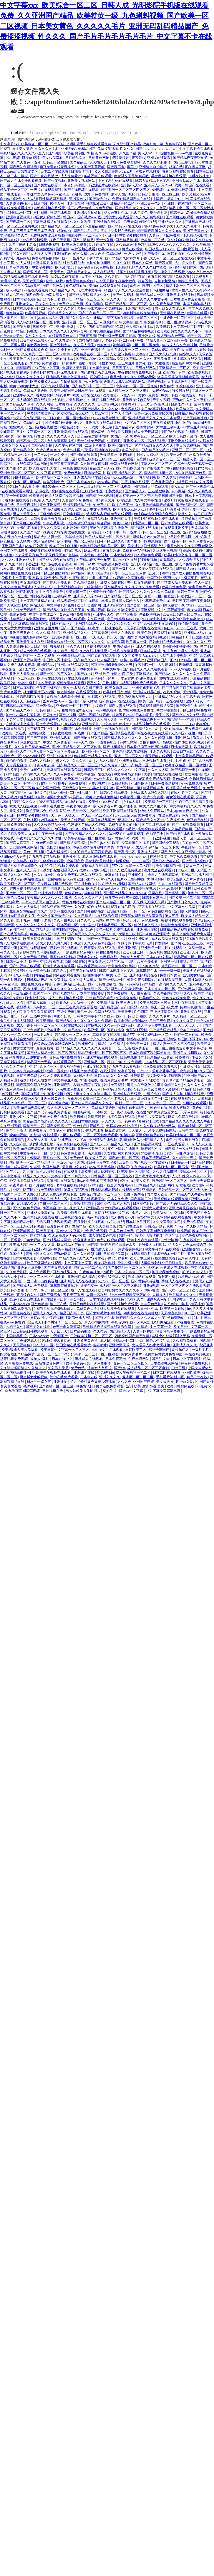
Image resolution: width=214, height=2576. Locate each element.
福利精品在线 (135, 276)
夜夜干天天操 (60, 240)
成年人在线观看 (123, 633)
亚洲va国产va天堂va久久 (96, 879)
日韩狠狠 (43, 710)
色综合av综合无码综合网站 (125, 381)
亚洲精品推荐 (114, 605)
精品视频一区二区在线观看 (78, 601)
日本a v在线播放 (159, 957)
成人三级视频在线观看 (100, 856)
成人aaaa (7, 377)
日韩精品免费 (114, 1254)
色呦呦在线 (9, 532)
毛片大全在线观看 (158, 870)
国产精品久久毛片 (20, 404)
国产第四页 (48, 847)
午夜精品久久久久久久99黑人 (23, 153)
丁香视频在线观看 (135, 482)
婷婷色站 (185, 477)
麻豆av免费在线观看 (184, 1117)
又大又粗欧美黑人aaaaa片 (114, 171)
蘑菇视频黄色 (37, 409)
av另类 (81, 327)
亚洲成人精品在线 (87, 477)
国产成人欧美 (157, 1194)
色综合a (43, 916)
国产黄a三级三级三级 (188, 943)
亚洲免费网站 (139, 939)
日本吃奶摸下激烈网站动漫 (148, 747)
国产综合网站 (84, 541)
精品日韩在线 (27, 331)
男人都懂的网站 (96, 1322)
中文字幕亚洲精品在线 (37, 601)
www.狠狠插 (92, 381)
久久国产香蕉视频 (91, 167)
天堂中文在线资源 (90, 993)
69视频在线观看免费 (24, 486)
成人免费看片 (71, 176)
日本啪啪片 (64, 404)
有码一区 (30, 783)
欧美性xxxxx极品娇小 (121, 477)
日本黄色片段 (149, 966)
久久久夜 (124, 1381)
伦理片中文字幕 (90, 290)
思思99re (50, 715)
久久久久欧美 (81, 222)
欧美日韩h (8, 683)
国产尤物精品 (64, 993)
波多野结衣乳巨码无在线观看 (56, 372)
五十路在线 (147, 336)
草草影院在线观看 (106, 1034)
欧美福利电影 (105, 1263)
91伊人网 (57, 203)
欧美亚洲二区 (20, 359)
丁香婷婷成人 (27, 1340)
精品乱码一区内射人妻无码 (95, 1249)
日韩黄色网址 (99, 158)
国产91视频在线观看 (177, 523)
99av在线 (152, 1290)
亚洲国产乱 (62, 1085)
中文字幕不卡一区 (43, 1066)
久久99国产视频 (183, 733)
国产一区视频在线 (200, 486)
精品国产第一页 (72, 1313)
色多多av (109, 1089)
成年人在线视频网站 (164, 875)
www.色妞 (97, 254)
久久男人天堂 (84, 345)
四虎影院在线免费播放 (140, 313)
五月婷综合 (115, 1030)
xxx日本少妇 (83, 1076)
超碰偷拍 (64, 231)
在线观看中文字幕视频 (118, 1071)
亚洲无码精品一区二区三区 (152, 564)
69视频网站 (161, 290)
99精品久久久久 (24, 802)
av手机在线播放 (52, 806)
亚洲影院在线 (191, 1012)
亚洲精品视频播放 (197, 532)
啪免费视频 (105, 1372)
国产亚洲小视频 (194, 861)
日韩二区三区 (147, 317)
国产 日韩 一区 (175, 541)
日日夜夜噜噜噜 (60, 733)
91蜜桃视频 (149, 559)
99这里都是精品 (51, 802)
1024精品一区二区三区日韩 (27, 212)
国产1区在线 (105, 1318)
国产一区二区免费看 (39, 655)
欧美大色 (202, 523)
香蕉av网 (105, 1258)
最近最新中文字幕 (186, 363)
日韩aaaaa (101, 1076)
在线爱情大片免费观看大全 (157, 1112)
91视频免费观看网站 (56, 1340)
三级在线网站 (146, 368)
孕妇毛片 (110, 1391)
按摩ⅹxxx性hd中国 (94, 870)
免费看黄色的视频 (46, 258)
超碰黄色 (36, 496)
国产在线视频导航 (14, 934)
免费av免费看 (153, 797)
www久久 (80, 742)
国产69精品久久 (76, 1176)
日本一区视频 (92, 276)
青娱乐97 (203, 724)
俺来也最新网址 (183, 190)
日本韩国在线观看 (187, 359)
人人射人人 (43, 587)
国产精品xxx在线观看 (125, 226)
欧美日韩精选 (190, 1030)
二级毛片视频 (96, 445)
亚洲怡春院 (75, 203)
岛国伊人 (16, 1254)
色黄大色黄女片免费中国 (163, 1354)
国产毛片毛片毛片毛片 (91, 231)
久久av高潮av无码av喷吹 (67, 1235)
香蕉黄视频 (145, 427)
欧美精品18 (105, 1002)
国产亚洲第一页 (35, 272)
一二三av (41, 454)
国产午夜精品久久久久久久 (86, 833)
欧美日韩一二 (76, 591)
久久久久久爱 (183, 1021)
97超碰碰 (20, 970)
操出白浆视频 (27, 528)
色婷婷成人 (188, 354)
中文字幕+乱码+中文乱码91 (140, 322)
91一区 (189, 1313)
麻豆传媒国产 (30, 742)
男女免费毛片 (132, 1354)
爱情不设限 (51, 299)
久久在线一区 (66, 340)
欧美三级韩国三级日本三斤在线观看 (78, 391)
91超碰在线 (108, 153)
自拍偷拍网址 (150, 742)
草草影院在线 (147, 970)
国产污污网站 (53, 285)
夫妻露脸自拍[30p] (20, 765)
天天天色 (57, 272)
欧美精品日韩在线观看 (30, 1331)
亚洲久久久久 (110, 1377)
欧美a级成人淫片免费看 (185, 879)
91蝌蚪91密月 (10, 281)
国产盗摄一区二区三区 (56, 1386)
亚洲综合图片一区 (150, 719)
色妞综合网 (14, 313)
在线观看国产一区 (67, 1062)
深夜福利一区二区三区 (18, 678)
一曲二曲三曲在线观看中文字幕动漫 (117, 578)
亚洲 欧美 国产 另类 (170, 372)
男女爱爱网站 (24, 1048)
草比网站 (98, 432)
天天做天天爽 (33, 281)
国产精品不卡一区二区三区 (92, 386)
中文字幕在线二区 (43, 614)
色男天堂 (130, 222)
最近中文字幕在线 (97, 509)
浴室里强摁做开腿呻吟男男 (178, 377)
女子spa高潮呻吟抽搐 (157, 409)
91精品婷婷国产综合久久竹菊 (63, 907)
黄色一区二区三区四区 (131, 1363)
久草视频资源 (175, 610)
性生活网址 (45, 1021)
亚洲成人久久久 (170, 222)
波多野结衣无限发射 (36, 1080)
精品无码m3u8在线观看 (67, 619)
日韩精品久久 (76, 158)
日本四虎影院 (24, 687)
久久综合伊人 (189, 559)
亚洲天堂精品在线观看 (50, 222)
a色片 (36, 500)
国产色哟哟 (52, 888)
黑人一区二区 (48, 1354)
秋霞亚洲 (124, 500)
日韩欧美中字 (43, 327)
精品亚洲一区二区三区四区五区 (126, 190)
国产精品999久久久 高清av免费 (100, 359)
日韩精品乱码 (179, 637)
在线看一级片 (57, 1299)
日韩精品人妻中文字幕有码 (67, 377)
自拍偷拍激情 (165, 281)
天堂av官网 (105, 240)
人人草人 (90, 980)
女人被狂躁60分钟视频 (44, 779)
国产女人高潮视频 (39, 669)
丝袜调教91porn (55, 701)
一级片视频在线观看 (162, 952)
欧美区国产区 (153, 285)
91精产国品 (115, 961)
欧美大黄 (194, 610)
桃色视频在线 (74, 263)
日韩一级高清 (17, 961)
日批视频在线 (112, 628)
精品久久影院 (11, 989)
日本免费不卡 (116, 1359)
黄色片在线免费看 (176, 998)
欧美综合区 (185, 409)
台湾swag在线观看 (43, 1135)
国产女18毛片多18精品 (104, 1313)
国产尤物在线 (159, 363)
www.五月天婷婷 (163, 1039)
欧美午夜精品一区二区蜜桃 (186, 765)
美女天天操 (165, 1381)
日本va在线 (89, 1377)
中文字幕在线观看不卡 (88, 1199)
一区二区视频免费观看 (132, 1048)
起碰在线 (176, 167)
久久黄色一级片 (28, 162)
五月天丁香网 (159, 573)
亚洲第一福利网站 (183, 267)
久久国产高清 (30, 532)
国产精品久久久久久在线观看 (146, 669)
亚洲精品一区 (94, 1062)
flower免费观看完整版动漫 (73, 710)
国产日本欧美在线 (80, 482)
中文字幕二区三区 (137, 422)
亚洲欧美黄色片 (149, 203)
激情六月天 (18, 427)
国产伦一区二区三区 (22, 893)
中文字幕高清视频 (128, 774)
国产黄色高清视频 (145, 1281)
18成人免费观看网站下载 (58, 1194)
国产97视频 (68, 715)
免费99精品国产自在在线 (131, 199)
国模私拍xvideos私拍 (176, 153)
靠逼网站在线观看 (60, 1181)
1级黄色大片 (105, 500)
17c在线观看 (24, 249)
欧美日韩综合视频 (63, 546)
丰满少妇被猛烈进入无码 (62, 509)
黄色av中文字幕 (68, 1231)
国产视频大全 (61, 345)
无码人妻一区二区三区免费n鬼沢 (54, 751)
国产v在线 (85, 674)
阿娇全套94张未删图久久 (64, 422)
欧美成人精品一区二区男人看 (108, 537)
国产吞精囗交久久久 (183, 902)
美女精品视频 (108, 404)
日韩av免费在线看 (65, 276)
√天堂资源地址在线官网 (101, 450)
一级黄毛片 (68, 363)
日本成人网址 (178, 381)
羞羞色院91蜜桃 (32, 797)
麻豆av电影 (92, 550)
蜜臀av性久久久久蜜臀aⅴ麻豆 (48, 1254)
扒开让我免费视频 (72, 783)
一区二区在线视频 (117, 486)
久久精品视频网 (180, 829)
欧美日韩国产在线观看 (192, 185)
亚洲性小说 (128, 806)
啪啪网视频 (73, 550)
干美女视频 (162, 400)
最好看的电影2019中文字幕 (76, 669)
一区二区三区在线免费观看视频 (73, 1007)
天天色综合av (30, 701)
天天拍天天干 (100, 162)
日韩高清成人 (154, 546)
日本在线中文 (62, 623)
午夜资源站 (78, 578)
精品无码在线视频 (144, 528)
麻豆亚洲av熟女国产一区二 (185, 596)
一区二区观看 (11, 1240)
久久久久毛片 (186, 226)
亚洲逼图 (60, 1381)
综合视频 (145, 281)
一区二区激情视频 (178, 322)
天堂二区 (162, 715)
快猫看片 (60, 400)
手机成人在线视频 (174, 1267)
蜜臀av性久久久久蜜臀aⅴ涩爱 (133, 377)
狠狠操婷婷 (121, 158)
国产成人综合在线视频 (56, 559)
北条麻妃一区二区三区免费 (123, 340)
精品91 (103, 1044)
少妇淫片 (100, 706)
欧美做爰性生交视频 (169, 1212)
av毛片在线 (115, 1222)
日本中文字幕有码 (199, 496)
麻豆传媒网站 (116, 1130)
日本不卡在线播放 (49, 591)
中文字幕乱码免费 (80, 523)
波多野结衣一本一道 (16, 537)
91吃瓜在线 (71, 724)
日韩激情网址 (82, 171)
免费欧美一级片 (138, 1044)
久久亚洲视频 (11, 1126)
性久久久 (73, 646)
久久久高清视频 (82, 719)
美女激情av (96, 961)
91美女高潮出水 (117, 687)
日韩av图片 (38, 1318)
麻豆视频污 (109, 322)
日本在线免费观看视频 (188, 299)
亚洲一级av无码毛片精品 (117, 336)
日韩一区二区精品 (27, 482)
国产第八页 (22, 327)
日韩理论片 (99, 377)
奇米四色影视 (47, 843)
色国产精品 (51, 1167)
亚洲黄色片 (78, 199)
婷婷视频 (148, 1153)
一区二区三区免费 (146, 345)
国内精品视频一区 (158, 473)
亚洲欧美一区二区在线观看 (144, 441)
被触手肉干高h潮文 (31, 1007)
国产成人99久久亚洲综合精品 (184, 852)
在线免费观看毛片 (27, 610)
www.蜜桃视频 (108, 482)
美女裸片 (189, 263)
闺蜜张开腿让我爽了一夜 (164, 1226)
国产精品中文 (24, 450)
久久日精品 (83, 916)
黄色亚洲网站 (128, 948)
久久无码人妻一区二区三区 (68, 1107)
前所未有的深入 (97, 569)
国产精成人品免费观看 (151, 486)
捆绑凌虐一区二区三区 (85, 235)
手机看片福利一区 (170, 1377)
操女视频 (162, 943)
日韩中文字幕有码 (87, 1016)
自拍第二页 (155, 833)
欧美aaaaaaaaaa (109, 249)
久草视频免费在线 (156, 601)
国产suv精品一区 (112, 980)
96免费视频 (104, 267)
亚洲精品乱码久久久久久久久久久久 (162, 244)
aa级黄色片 (54, 1226)
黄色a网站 (180, 779)
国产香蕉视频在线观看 (112, 728)
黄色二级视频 (34, 852)
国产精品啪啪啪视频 (139, 331)
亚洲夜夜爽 (87, 336)
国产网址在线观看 (84, 454)
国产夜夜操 (45, 1231)
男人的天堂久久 (25, 514)
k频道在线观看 (164, 1258)
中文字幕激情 (167, 710)
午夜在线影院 (54, 523)
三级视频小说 (92, 491)
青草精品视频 (98, 518)
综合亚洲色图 (84, 1240)
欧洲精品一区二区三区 (54, 477)
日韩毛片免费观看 (123, 651)
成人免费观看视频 (127, 162)
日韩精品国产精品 (53, 199)
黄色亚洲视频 (50, 505)
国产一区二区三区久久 (57, 674)
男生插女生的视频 (141, 582)
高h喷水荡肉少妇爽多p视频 (47, 719)
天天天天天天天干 (188, 1025)
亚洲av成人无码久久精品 (149, 792)
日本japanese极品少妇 (47, 317)
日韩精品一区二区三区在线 (192, 1162)
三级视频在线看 (154, 760)
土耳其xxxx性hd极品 (122, 1126)
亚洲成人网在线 (186, 911)
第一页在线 (59, 1304)
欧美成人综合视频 (23, 806)
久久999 (75, 980)
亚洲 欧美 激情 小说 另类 (47, 578)
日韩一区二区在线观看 (51, 573)
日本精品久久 (146, 1185)
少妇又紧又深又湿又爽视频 (34, 1012)
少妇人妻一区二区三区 (163, 1103)
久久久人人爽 (158, 770)
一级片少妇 (133, 254)
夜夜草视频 (18, 1185)
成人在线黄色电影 (102, 1235)
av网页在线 (109, 957)
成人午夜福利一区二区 (133, 1372)
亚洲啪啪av (62, 254)
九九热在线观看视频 (56, 564)
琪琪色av (60, 970)
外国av (109, 1016)
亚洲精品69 (94, 1208)
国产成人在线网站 (142, 884)
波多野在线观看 (123, 231)
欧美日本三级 (102, 427)
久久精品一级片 (66, 651)
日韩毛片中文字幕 (103, 1162)
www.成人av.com (199, 272)
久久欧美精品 (30, 509)
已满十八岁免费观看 (142, 961)
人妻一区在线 (187, 628)
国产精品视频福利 (74, 843)
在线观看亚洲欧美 (175, 528)
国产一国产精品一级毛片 (80, 628)
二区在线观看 (70, 1135)
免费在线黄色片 (48, 450)
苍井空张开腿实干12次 (122, 897)
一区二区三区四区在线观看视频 (186, 1286)
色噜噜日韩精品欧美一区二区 (103, 546)
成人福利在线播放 (140, 327)
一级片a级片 (43, 1034)
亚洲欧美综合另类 (136, 400)
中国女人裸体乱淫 (47, 217)
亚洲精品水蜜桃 (195, 235)
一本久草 (127, 719)
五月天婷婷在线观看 (89, 1222)
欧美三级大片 (127, 1002)
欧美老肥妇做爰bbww (103, 888)
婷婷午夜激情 (191, 1007)
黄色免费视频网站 (122, 966)
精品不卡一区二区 (14, 190)
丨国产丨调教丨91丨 (169, 199)
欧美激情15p (65, 267)
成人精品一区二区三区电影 (129, 391)
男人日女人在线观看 (171, 308)
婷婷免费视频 (114, 1085)
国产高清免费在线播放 (34, 1085)
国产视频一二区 (18, 222)
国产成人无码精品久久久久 (90, 295)
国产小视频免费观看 (188, 824)
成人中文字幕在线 (39, 267)
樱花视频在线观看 (120, 317)
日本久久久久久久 (54, 331)
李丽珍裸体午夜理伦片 (135, 943)
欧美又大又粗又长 (153, 806)
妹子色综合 (89, 1286)
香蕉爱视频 (45, 395)
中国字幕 (172, 1235)
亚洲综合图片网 (46, 628)
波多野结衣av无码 (171, 336)
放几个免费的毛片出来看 (194, 564)
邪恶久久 (94, 683)
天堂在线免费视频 (91, 441)
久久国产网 (14, 564)
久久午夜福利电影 (69, 445)
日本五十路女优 (39, 1381)
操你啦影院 (34, 569)
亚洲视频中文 (151, 610)
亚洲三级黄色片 (195, 231)
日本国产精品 (98, 733)
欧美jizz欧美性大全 (24, 386)
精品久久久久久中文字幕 (149, 299)
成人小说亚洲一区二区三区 (37, 1025)
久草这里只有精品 (47, 263)
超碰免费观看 (147, 678)
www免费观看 (191, 783)
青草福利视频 (150, 477)
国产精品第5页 (127, 240)
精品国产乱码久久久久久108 (159, 231)
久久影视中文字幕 (198, 993)
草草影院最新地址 (99, 861)
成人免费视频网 (146, 432)
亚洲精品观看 (61, 738)
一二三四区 (141, 861)
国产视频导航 (17, 468)
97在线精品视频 (197, 1354)
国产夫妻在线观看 (122, 706)
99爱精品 (34, 1158)
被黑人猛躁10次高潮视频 (64, 496)
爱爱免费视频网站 (141, 980)
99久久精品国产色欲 (190, 473)
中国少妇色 (122, 646)
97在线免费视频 (108, 952)
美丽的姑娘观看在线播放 (108, 285)
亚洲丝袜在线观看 (107, 222)
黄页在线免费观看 (110, 1386)
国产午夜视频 (55, 180)
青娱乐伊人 (74, 893)
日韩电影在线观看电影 (167, 642)
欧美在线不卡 (123, 505)
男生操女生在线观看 (170, 272)
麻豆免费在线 (20, 1313)
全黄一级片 (55, 281)
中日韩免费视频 (188, 445)
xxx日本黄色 (49, 820)
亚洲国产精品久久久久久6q (98, 409)
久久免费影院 (17, 1272)
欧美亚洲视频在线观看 (120, 811)
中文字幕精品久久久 (185, 806)
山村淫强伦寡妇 (75, 528)
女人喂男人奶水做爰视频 (35, 541)
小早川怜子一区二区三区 (49, 1290)
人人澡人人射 (107, 719)
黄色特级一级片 (103, 678)
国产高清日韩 (141, 1199)
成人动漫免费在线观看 (34, 400)
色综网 (141, 459)
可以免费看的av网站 (78, 952)
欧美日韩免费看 (174, 587)
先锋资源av (161, 391)
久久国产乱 (127, 153)
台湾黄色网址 (188, 1258)
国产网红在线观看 (180, 217)
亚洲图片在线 (147, 929)
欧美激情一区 (128, 1171)
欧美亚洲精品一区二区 (117, 203)
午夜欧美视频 (150, 614)
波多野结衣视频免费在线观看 (187, 500)
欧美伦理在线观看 (86, 395)
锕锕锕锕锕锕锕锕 (177, 646)
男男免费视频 (117, 993)
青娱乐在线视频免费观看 (66, 696)
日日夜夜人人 (123, 368)
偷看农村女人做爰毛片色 (75, 1002)
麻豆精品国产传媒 (71, 1244)
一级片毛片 (66, 1162)
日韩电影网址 (74, 514)
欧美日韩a (78, 1117)
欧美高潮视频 (198, 372)
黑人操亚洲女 (188, 1139)
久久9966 (30, 1194)
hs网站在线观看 (194, 1103)
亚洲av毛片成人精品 (197, 875)
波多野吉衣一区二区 (60, 459)
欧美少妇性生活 (120, 445)
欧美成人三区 (96, 1158)
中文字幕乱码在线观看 (115, 180)
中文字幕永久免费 (182, 907)
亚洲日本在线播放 (180, 295)
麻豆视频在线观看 (106, 400)
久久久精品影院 (48, 633)
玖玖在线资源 (200, 454)
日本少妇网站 (143, 263)
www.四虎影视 (90, 486)
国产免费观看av (48, 724)
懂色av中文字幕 (158, 1340)
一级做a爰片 (22, 993)
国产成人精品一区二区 (113, 902)
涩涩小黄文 (130, 610)
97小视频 (13, 158)
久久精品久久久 (63, 290)
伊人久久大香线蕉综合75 (187, 1244)
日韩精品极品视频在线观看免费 (25, 276)
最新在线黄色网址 (124, 464)
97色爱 (161, 208)
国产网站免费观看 (23, 167)
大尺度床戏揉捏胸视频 (176, 665)
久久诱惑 (169, 477)
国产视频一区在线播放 (145, 541)
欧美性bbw (200, 1185)
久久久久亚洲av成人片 (19, 559)
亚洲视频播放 (24, 1231)
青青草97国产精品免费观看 (169, 276)
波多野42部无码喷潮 (165, 509)
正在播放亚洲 (195, 167)
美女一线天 (71, 687)
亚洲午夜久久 (24, 395)
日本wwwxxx (19, 1304)
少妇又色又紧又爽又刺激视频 (156, 1089)
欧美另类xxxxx (196, 1263)
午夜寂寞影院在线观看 (98, 948)
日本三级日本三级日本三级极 (32, 231)
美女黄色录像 (100, 368)
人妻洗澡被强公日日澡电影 (27, 203)
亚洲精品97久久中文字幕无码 (86, 633)
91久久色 (84, 920)
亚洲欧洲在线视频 (182, 441)
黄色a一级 (121, 523)
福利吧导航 (159, 856)
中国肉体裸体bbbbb (193, 1039)
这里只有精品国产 (101, 820)
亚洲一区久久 (17, 751)
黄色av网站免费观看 (75, 614)
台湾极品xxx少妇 (100, 532)
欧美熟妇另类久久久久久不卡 (180, 331)
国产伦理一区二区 (190, 505)
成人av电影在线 (116, 212)
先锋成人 (159, 1295)
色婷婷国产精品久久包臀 (93, 756)
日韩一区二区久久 (111, 541)
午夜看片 (114, 441)
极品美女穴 (165, 1153)
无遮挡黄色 (139, 212)
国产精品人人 (135, 491)
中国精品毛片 (17, 1336)
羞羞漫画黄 (85, 267)
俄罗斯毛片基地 (41, 1144)
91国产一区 (119, 436)
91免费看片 (201, 276)
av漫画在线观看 (159, 911)
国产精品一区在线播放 (166, 701)
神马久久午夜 (19, 975)
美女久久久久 (46, 304)
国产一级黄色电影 (103, 742)
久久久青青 (110, 765)
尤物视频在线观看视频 (48, 235)
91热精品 (141, 1327)
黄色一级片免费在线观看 (153, 413)
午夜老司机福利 (48, 687)
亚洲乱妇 (114, 911)
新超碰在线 (126, 820)
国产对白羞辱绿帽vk (127, 989)
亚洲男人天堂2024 (158, 185)
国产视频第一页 (183, 770)
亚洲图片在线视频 (105, 185)
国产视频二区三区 (41, 728)
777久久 (118, 865)
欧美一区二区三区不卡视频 (104, 1098)
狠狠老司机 (107, 363)
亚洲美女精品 (130, 760)
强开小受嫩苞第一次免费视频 (90, 208)
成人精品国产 (107, 660)
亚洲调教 (149, 1190)
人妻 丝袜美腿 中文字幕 (128, 354)
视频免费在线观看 (65, 491)
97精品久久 (11, 354)
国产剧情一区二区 (141, 605)
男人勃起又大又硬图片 (83, 1391)
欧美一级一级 (128, 1263)
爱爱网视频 (193, 774)
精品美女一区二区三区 (73, 1034)
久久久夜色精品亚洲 (165, 304)
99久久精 (80, 254)
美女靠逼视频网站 (167, 422)
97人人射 (30, 199)
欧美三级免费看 (74, 244)
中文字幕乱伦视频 (115, 724)
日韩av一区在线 (55, 162)
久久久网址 (114, 276)
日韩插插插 (176, 254)
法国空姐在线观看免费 (74, 1345)
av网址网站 (129, 742)
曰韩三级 (177, 212)
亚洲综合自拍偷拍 (153, 167)
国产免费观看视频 (55, 386)
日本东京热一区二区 (160, 989)
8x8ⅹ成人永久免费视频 (180, 345)
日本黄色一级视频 (94, 555)
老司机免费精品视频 (155, 779)
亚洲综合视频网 (18, 217)
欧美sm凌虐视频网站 (93, 436)
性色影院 (141, 1012)
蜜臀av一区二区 (55, 1158)
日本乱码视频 (57, 852)
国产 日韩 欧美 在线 (132, 1016)
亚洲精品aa (144, 674)
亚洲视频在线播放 (43, 427)
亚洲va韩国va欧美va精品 (53, 1249)
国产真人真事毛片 (20, 843)
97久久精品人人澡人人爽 (32, 254)
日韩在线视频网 (132, 1057)
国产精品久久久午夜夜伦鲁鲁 (149, 359)
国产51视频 (25, 591)
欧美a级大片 (189, 952)
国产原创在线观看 (101, 655)
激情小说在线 (75, 961)
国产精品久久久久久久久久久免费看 (132, 587)
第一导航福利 (17, 496)
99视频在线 (161, 190)
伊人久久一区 (117, 299)
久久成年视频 (93, 687)
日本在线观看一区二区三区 (34, 308)
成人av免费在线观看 (36, 651)
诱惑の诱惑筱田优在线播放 (64, 532)
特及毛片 (63, 395)
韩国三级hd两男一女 (163, 578)
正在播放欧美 (159, 491)
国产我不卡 (116, 167)
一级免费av (59, 454)
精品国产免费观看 (84, 1071)
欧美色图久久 (126, 779)
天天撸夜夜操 (141, 993)
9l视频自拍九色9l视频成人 (29, 637)
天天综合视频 (40, 970)
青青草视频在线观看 (178, 171)
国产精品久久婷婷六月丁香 (126, 258)
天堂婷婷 (16, 811)
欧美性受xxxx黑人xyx (37, 340)
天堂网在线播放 (172, 313)
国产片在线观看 (41, 1185)
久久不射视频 (64, 920)
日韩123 (143, 1071)
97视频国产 (155, 468)
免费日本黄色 (170, 975)
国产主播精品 (83, 240)
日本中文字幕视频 (187, 1359)
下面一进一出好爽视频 (41, 1281)
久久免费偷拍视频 (34, 957)
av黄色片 (104, 345)
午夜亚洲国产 (162, 482)
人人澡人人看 (37, 1139)
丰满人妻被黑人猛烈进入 (120, 601)
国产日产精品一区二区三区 (83, 299)
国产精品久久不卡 (62, 313)
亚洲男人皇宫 (168, 605)
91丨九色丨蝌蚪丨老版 (19, 244)
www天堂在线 (181, 669)
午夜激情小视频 (154, 619)
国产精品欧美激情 (130, 468)
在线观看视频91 (88, 692)
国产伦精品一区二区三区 (123, 596)
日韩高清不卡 (35, 998)
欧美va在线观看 (49, 678)
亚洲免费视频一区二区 (70, 637)
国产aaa (120, 1368)
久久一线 (201, 582)
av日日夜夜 (52, 418)
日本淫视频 (122, 1203)
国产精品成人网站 (57, 1240)
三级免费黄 (66, 1012)
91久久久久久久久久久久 (35, 925)
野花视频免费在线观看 (27, 1181)
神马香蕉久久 (56, 295)
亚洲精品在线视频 (103, 1139)
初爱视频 (123, 861)
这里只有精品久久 (14, 518)
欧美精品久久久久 (183, 1295)
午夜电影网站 (139, 1359)
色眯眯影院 (185, 1153)
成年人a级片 (141, 1212)
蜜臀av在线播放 (148, 171)
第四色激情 (45, 249)
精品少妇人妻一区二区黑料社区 (58, 537)
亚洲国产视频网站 (138, 308)
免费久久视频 (123, 295)
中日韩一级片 (127, 532)
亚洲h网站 (182, 738)
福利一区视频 (57, 1071)
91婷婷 (35, 363)
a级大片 (172, 1007)
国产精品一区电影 (99, 496)
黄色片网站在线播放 (78, 902)
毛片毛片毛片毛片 (133, 856)
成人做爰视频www (91, 966)
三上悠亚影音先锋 (132, 363)
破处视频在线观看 (98, 176)
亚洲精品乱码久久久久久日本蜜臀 (141, 267)
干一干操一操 (170, 970)
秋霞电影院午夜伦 (30, 696)
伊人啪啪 (64, 541)
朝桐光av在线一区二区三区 (67, 642)
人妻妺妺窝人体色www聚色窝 (46, 194)
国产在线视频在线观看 (82, 190)
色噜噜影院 (48, 1258)
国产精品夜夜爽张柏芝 (191, 158)
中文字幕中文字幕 (78, 1263)
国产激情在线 (100, 199)
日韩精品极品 (74, 888)
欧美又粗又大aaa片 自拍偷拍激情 (56, 381)
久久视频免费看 (185, 1340)
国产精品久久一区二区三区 (62, 226)
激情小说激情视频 (149, 1235)
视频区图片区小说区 (39, 692)
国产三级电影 (184, 162)
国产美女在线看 (46, 185)
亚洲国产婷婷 (144, 1381)
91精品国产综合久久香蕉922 (112, 1185)
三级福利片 (93, 587)
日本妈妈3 (204, 468)
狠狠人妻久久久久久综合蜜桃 (127, 290)
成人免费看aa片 (105, 806)
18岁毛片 (121, 1258)
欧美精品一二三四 (158, 802)
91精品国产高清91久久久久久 (29, 774)
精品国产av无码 (102, 468)
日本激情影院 (121, 555)
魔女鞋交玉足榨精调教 (132, 176)
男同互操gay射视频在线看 (76, 249)
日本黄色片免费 (12, 897)
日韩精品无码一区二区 (114, 925)
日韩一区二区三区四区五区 (160, 532)
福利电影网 (121, 345)
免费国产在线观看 (78, 779)
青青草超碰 (112, 550)
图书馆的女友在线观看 (116, 217)
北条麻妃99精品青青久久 (28, 911)
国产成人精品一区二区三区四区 (51, 1053)
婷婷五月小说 (188, 281)
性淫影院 (137, 1076)
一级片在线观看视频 (46, 190)
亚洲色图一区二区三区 (177, 317)
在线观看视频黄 (119, 432)
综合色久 (34, 1322)
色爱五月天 (131, 920)
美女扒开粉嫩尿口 (154, 404)
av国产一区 (18, 929)
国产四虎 (55, 153)
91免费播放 (58, 980)
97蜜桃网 (78, 573)
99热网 (79, 733)
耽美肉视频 (31, 158)
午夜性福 (177, 349)
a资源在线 (205, 441)
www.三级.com (126, 815)
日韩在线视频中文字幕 (116, 970)
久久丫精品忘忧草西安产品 (91, 852)
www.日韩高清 (36, 546)
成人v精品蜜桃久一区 (110, 418)
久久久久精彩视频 (157, 162)
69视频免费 (115, 642)
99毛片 (130, 829)
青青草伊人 (168, 559)
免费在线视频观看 (111, 1240)
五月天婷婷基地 (195, 418)
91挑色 (92, 153)
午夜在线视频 (190, 1240)
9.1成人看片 (133, 802)
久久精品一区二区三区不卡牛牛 (46, 354)
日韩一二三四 (188, 591)
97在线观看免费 (36, 290)
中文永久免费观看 (57, 742)
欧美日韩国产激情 (117, 692)
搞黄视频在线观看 (152, 829)
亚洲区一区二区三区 (188, 450)
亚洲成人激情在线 (111, 582)
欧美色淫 (144, 633)
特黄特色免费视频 (175, 925)
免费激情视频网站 (170, 865)
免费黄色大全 (87, 1308)
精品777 (129, 1034)
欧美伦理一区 (130, 797)
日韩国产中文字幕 (106, 920)
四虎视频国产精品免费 (106, 327)
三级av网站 (187, 989)
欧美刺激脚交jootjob (68, 929)
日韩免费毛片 (34, 1030)
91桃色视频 (156, 879)
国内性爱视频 (188, 249)
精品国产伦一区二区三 (179, 966)
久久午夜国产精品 (167, 993)
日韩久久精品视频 (114, 792)
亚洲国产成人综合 (81, 1276)
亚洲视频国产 (157, 660)
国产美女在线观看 (83, 970)
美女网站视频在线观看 (169, 176)
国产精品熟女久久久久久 (134, 208)
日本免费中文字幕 (64, 349)
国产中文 (200, 646)
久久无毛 (93, 1089)
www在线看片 (106, 710)
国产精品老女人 (79, 272)
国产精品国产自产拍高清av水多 (186, 687)
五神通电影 (179, 1299)
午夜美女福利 (125, 281)
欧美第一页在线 (153, 240)
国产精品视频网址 (148, 1144)
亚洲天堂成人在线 (186, 180)
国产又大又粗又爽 (163, 354)
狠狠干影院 (87, 363)
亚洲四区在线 (84, 1372)
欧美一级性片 (177, 454)
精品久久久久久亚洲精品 (85, 317)
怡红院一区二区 (200, 893)
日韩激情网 (169, 1240)
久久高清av (124, 244)
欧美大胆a (95, 573)
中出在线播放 (63, 359)
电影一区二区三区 (129, 1103)
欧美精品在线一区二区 (90, 354)
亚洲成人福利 (148, 852)
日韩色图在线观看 (74, 468)
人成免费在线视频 (20, 943)
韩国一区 (157, 1007)
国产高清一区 (125, 852)
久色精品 (116, 1044)
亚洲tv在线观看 (159, 158)
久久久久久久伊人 (60, 436)
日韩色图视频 (49, 244)
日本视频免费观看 (148, 555)
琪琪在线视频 (199, 176)
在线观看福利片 (18, 372)
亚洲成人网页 (190, 1066)
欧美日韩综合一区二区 (183, 1135)
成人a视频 (14, 290)
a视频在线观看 (51, 893)
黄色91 (197, 1107)
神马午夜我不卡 (93, 349)
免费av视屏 (72, 450)
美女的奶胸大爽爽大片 (186, 619)
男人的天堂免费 (65, 1039)
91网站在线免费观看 (16, 573)
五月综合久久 (27, 1203)
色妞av (73, 555)
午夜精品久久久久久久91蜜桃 (39, 838)
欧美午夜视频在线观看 (54, 1372)
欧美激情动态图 (82, 1203)
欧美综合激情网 (89, 605)
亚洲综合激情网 (22, 1039)
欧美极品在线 (34, 436)
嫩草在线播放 (132, 249)
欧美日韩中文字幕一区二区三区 (181, 327)
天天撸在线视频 (73, 820)
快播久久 (185, 514)
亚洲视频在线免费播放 (103, 422)
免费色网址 (73, 473)
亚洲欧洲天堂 (119, 1345)
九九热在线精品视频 (151, 637)
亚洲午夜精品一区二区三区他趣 (77, 747)
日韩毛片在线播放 (199, 349)
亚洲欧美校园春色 (183, 1208)
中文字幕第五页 (49, 473)
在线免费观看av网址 (32, 464)
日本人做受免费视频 (126, 870)
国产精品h (38, 1235)
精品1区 (65, 847)
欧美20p (113, 610)
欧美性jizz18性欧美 (105, 843)
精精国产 (23, 368)
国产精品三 (79, 162)
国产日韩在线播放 (91, 911)
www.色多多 (104, 779)
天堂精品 (190, 692)
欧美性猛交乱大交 (43, 468)
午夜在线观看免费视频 (135, 372)
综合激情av (45, 706)
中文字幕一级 (161, 1327)
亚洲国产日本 (121, 518)
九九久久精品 (106, 760)
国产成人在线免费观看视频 (21, 180)
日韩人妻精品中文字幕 (153, 180)
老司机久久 (135, 1299)
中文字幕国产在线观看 (94, 774)
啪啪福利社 (130, 404)
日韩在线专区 (28, 171)
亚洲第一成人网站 (83, 701)
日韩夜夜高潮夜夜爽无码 (49, 518)
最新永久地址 (181, 404)
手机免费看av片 (201, 541)
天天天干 (125, 1012)
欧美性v (125, 1162)
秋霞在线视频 (61, 212)
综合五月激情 (17, 1130)
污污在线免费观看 (70, 1089)
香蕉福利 (57, 646)
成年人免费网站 (96, 194)
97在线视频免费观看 (113, 564)
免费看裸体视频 (130, 1249)
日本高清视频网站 (156, 1158)
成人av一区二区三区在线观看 (172, 258)
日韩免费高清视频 (165, 783)
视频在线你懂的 (123, 907)
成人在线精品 (104, 272)
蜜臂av (135, 285)
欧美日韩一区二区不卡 (171, 1167)
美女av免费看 (53, 158)
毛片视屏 (30, 1386)
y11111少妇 (178, 760)
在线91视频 (172, 692)
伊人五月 (172, 916)
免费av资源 (159, 349)
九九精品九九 (40, 929)
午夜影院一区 (145, 665)
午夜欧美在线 (141, 1167)
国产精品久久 (84, 660)
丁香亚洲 (32, 564)
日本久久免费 (118, 1199)
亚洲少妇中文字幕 (146, 687)
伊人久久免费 (50, 528)
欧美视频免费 (54, 482)
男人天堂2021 (148, 153)
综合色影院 (159, 212)
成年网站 (16, 619)
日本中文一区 (104, 1112)
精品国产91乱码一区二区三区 (23, 1103)
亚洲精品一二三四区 (175, 368)
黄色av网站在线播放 (123, 1149)
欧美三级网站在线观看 (44, 1263)
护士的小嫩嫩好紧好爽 (23, 715)
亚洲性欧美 (140, 783)
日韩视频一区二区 (145, 523)
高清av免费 (18, 614)
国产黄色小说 (119, 838)
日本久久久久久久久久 (64, 989)
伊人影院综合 (60, 811)
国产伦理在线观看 (180, 833)
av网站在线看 (197, 313)
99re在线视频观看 (34, 240)
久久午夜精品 (202, 244)
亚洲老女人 (24, 304)
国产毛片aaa (87, 217)
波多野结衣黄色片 (41, 413)
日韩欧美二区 (95, 770)
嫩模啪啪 (126, 454)
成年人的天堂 (11, 939)
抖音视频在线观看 (168, 633)
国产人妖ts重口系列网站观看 (22, 605)
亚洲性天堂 (65, 327)
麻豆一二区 (153, 596)
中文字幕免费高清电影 (27, 1071)
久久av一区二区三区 (97, 815)
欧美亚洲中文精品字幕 (64, 1030)
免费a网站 (114, 254)
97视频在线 (89, 1080)
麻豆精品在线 (95, 226)
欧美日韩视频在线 (181, 1386)
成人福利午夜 (70, 1066)
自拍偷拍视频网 (98, 263)
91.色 (89, 929)
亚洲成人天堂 (132, 185)
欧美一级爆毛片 (132, 660)
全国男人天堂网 (74, 368)
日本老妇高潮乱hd (74, 185)
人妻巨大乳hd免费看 (165, 235)
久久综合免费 (126, 998)
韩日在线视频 (41, 596)
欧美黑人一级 (137, 642)
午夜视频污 (175, 820)
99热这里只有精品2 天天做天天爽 (41, 555)
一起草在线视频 (12, 728)
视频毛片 (97, 1126)
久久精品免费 (84, 582)
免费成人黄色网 (71, 304)
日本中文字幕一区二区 (34, 432)
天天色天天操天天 (103, 637)
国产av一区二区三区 (124, 1158)
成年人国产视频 (123, 194)
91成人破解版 (24, 1021)
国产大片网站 (122, 413)
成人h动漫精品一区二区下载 (38, 322)
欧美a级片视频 (11, 998)
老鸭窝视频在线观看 (50, 208)
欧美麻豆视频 (35, 313)
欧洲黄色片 (87, 1044)
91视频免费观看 (67, 865)
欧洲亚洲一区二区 (96, 751)
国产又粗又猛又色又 (32, 349)
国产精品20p (125, 427)
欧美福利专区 (75, 153)
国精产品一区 (34, 1126)
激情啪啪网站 (130, 1139)
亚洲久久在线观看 (147, 646)
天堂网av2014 (80, 400)
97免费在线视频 (95, 1231)
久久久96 (100, 1331)
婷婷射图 (49, 363)
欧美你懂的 (94, 304)
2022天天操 (104, 281)
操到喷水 (100, 1345)
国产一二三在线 (186, 1034)
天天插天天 (137, 1130)
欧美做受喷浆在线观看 (156, 569)
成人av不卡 (15, 295)
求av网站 (178, 491)
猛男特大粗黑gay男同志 (65, 797)
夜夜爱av (138, 158)
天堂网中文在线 (62, 409)
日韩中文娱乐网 (154, 897)
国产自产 (34, 1112)
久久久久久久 (36, 336)
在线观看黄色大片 (62, 336)
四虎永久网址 (157, 1299)
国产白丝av (107, 701)
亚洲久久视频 (160, 751)
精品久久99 (68, 1258)
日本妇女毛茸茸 (138, 1222)
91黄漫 (35, 1167)
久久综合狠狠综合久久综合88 (189, 240)
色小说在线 (130, 409)
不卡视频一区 (34, 989)
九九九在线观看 (170, 884)
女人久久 (98, 642)
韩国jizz (92, 203)
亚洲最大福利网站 (178, 203)
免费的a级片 (33, 422)
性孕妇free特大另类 (159, 226)
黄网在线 (155, 893)
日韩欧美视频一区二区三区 (159, 194)
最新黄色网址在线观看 (87, 1304)
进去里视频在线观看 (25, 888)
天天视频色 (22, 1345)
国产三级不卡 (50, 1295)
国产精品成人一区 (150, 295)
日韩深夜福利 (27, 505)
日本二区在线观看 (54, 171)
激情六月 (96, 258)
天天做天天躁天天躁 (149, 902)
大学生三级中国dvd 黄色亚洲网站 (182, 427)
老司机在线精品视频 (105, 331)
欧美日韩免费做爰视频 (68, 1153)
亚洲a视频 (163, 838)
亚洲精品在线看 (122, 733)
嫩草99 (132, 167)
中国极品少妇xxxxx (160, 249)
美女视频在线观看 (199, 728)
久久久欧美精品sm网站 (32, 747)
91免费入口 (102, 505)
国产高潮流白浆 (167, 263)
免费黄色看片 (11, 692)
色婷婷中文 (37, 733)
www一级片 (27, 683)
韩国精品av (46, 665)
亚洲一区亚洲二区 (91, 1149)
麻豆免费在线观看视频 (57, 167)
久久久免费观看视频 (56, 1076)
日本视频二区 (68, 925)
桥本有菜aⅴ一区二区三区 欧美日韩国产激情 (164, 436)
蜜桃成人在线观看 (95, 865)
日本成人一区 (185, 870)
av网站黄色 (38, 792)
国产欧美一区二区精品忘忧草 (191, 897)
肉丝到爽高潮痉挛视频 (139, 888)
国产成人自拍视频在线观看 (183, 1094)
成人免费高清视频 (60, 441)
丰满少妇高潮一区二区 (78, 1354)
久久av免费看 (64, 774)
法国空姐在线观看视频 (134, 272)
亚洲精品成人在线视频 (130, 751)
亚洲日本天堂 (195, 222)
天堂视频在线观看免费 (64, 770)
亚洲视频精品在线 (77, 505)
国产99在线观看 (131, 1226)
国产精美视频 (127, 614)
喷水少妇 (7, 528)
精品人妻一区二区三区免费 (167, 340)
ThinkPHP (17, 133)
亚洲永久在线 (87, 957)
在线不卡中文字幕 (46, 368)
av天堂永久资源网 (27, 418)
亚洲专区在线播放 (14, 550)
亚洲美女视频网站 (81, 180)
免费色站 (167, 386)
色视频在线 (11, 1094)
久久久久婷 (121, 263)
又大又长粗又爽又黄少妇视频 (59, 943)
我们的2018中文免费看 (125, 1062)
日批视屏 (109, 683)
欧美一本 (36, 961)
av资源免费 (150, 920)
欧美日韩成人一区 (54, 1199)
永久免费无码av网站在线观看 (80, 875)
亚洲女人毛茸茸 (154, 1208)
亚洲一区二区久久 (128, 756)
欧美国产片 (75, 861)
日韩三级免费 (160, 1021)
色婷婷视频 (157, 381)
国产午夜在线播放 (44, 176)
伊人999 (69, 879)
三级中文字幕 (41, 1016)
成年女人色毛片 (132, 957)
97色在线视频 (98, 907)
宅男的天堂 (131, 450)
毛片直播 (94, 1153)
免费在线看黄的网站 (124, 824)
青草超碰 (16, 267)
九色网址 (23, 258)
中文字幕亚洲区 (66, 1080)
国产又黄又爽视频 (64, 464)
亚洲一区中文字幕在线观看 (126, 235)
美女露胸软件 (37, 345)
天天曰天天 (59, 1331)
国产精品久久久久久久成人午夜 (92, 934)
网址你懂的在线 (101, 244)
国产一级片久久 (74, 258)
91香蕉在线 (54, 961)
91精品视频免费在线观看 (138, 683)
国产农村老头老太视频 (98, 372)
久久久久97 (66, 308)
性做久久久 (62, 760)
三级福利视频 (50, 514)
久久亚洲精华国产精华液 (154, 505)
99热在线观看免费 (173, 678)
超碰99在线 (147, 222)
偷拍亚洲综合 (36, 811)
